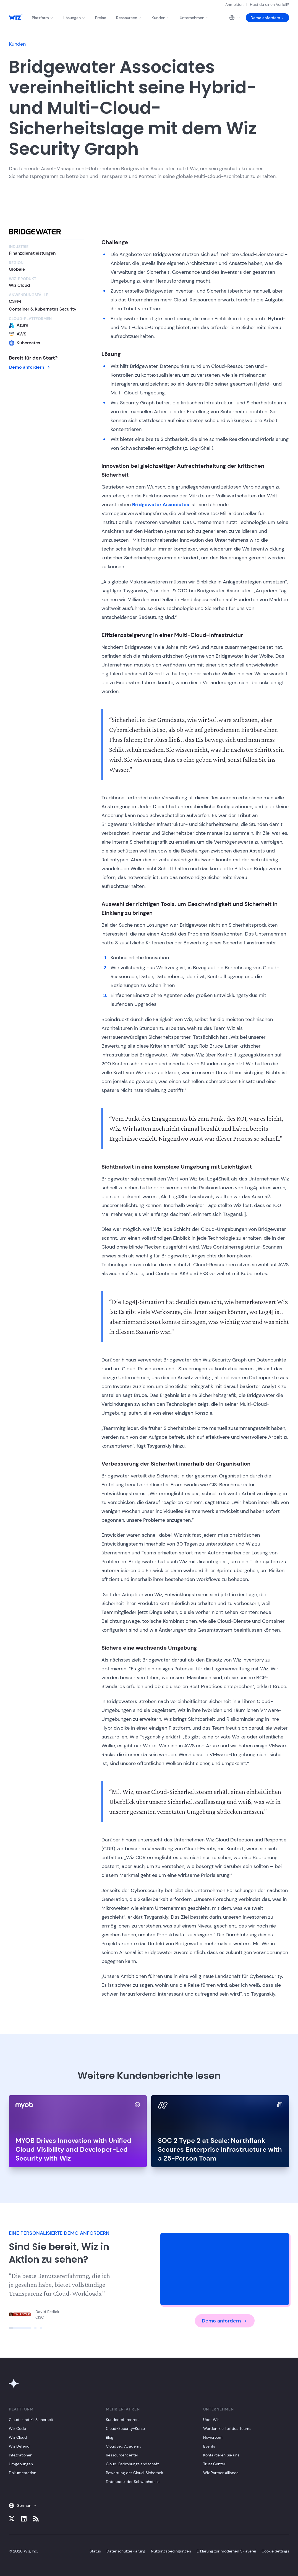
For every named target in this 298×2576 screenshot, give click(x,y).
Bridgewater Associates (160, 504)
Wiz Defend (19, 2446)
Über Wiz (211, 2419)
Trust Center (214, 2463)
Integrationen (20, 2455)
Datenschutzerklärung (125, 2551)
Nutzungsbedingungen (171, 2551)
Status (95, 2551)
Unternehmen (194, 17)
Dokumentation (22, 2472)
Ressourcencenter (122, 2455)
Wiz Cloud (18, 2437)
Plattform (42, 17)
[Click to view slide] (20, 2328)
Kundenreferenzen (122, 2419)
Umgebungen (21, 2463)
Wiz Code (17, 2428)
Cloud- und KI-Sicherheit (31, 2419)
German (23, 2505)
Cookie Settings (275, 2551)
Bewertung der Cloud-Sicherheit (134, 2472)
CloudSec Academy (124, 2446)
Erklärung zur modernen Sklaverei (226, 2551)
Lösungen (74, 17)
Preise (100, 17)
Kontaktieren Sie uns (221, 2455)
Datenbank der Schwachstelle (133, 2481)
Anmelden (234, 4)
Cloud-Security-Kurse (125, 2428)
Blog (109, 2437)
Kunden (160, 17)
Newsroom (213, 2437)
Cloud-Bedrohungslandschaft (132, 2463)
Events (209, 2446)
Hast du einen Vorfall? (269, 4)
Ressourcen (129, 17)
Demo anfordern (267, 17)
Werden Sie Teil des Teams (227, 2428)
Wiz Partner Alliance (221, 2472)
